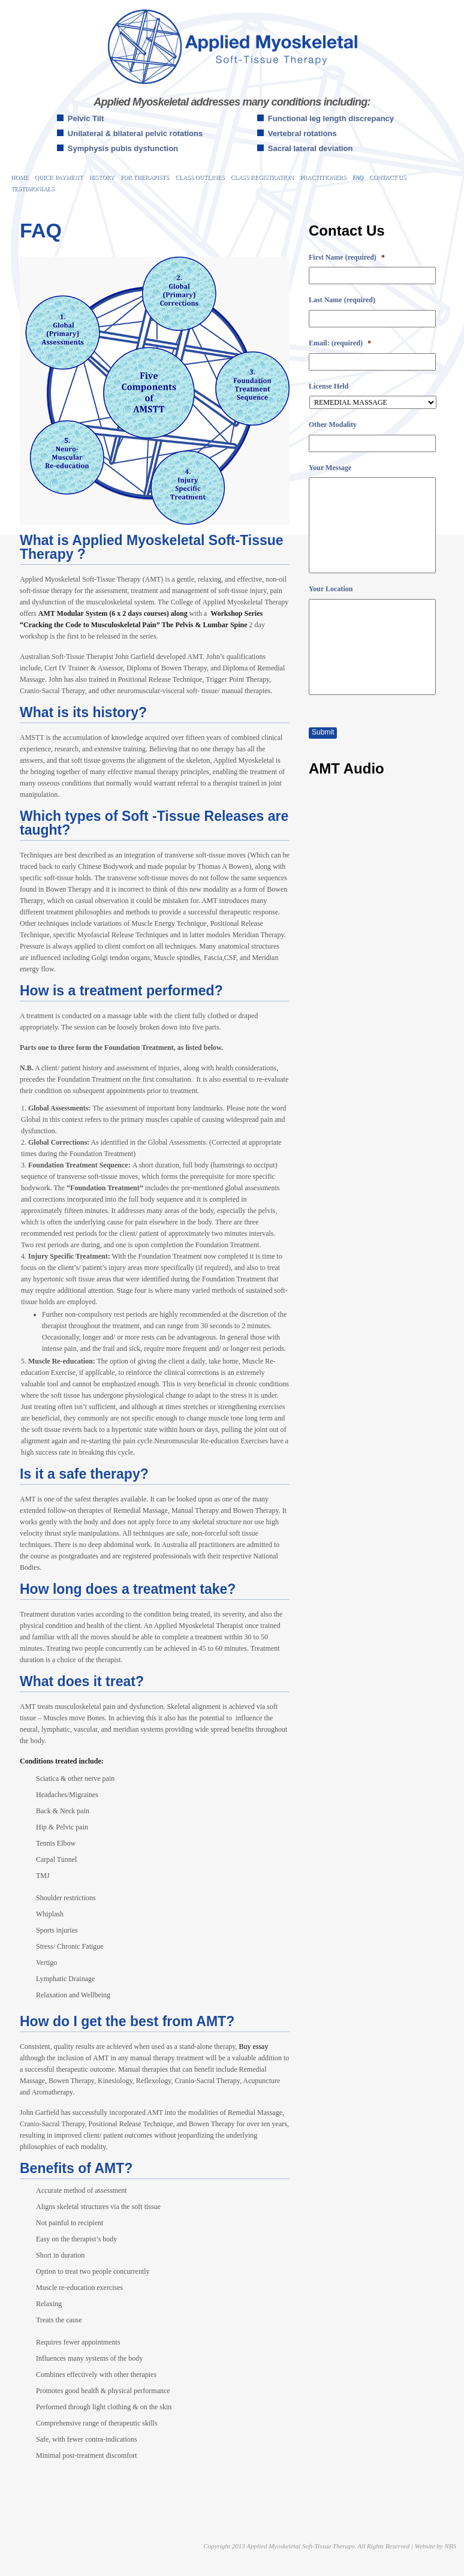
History (102, 177)
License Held (328, 386)
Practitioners (323, 177)
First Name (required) (347, 257)
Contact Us (387, 177)
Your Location (330, 589)
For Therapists (144, 177)
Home (19, 177)
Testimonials (33, 188)
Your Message (330, 468)
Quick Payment (58, 177)
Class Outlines (200, 177)
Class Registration (261, 177)
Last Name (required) (342, 300)
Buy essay (253, 2046)
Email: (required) (340, 343)
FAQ (357, 177)
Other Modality (333, 424)
